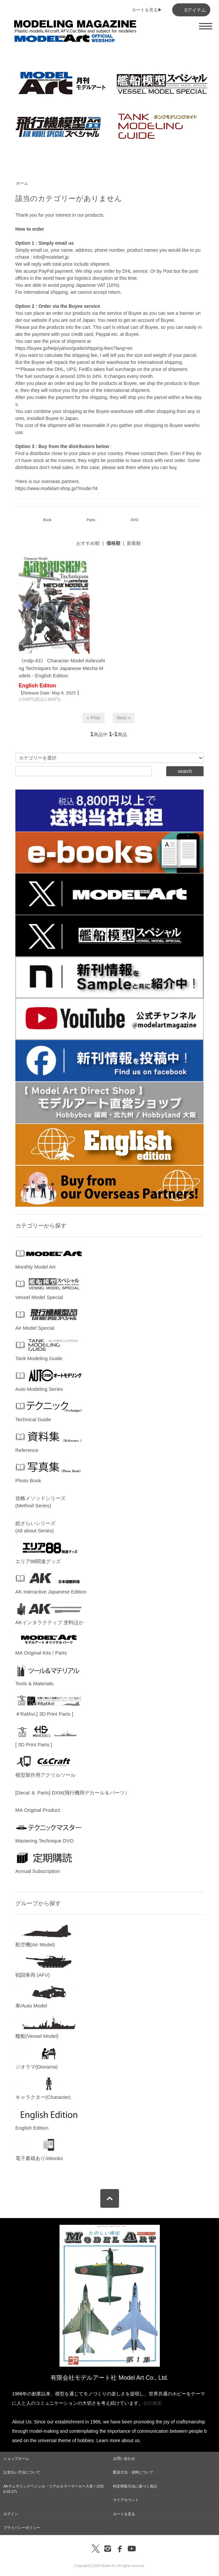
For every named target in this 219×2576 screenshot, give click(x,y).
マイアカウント (126, 2500)
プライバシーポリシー (21, 2528)
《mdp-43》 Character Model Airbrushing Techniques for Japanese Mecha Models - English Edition (62, 668)
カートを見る (124, 2514)
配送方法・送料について (133, 2472)
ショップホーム (16, 2458)
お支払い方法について (21, 2472)
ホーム (22, 183)
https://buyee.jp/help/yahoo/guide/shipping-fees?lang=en (74, 348)
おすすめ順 (88, 543)
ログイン (10, 2514)
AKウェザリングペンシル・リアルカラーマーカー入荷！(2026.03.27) (53, 2489)
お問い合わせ (124, 2458)
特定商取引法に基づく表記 (135, 2486)
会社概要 (152, 2403)
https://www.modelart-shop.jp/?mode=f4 (56, 488)
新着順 (134, 543)
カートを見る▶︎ (147, 9)
